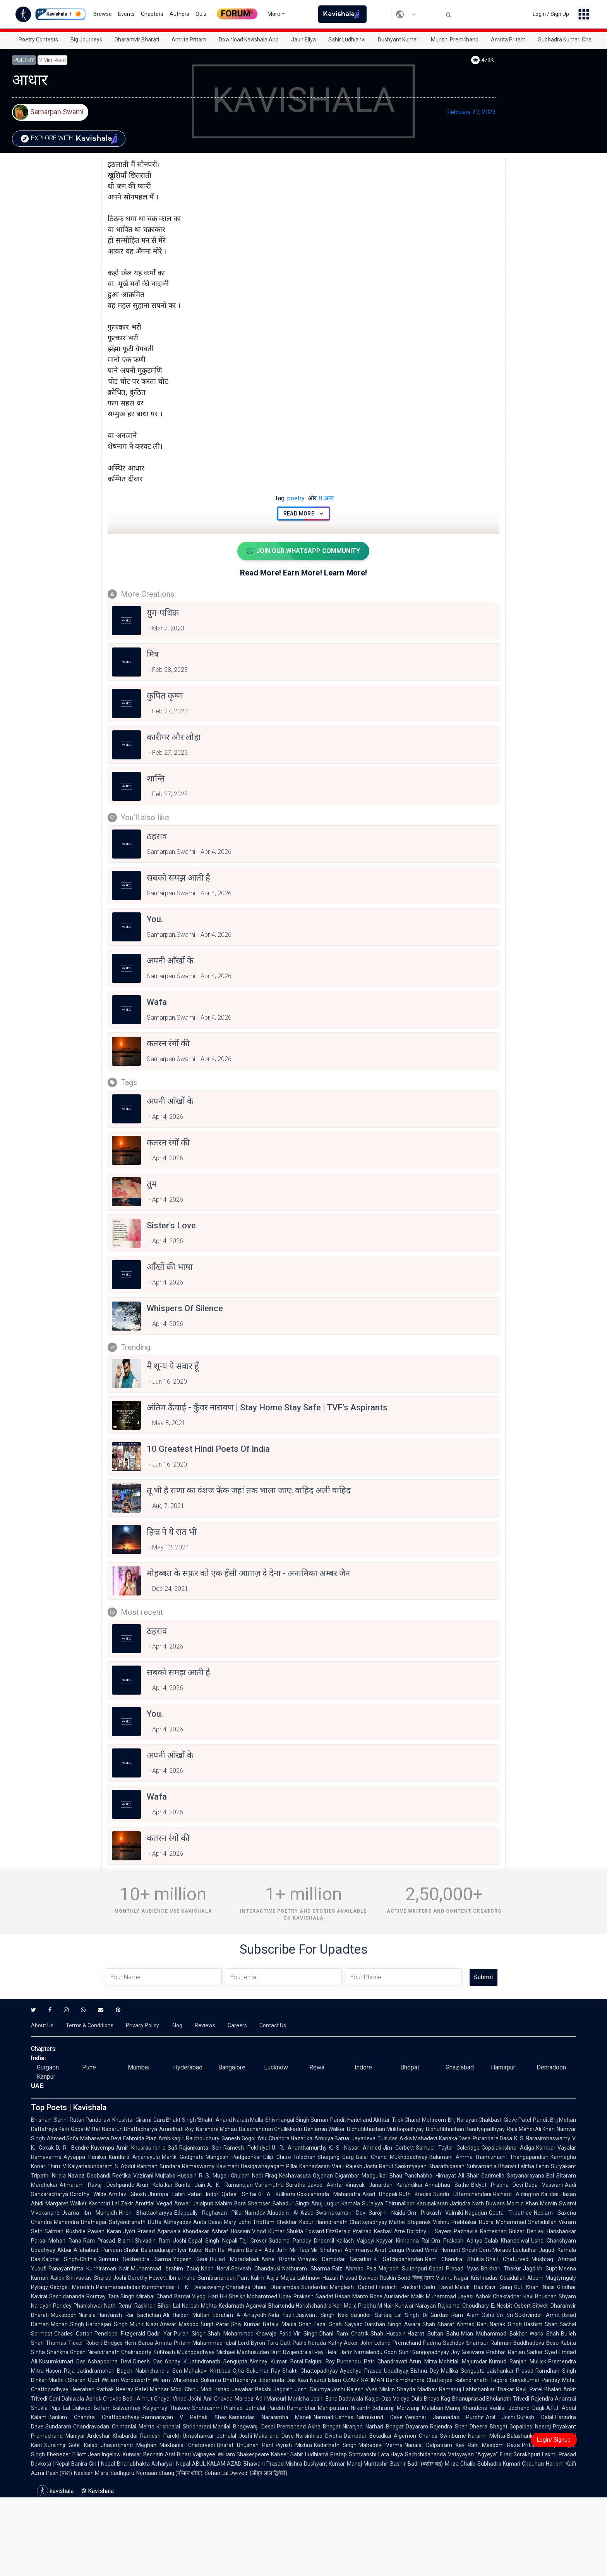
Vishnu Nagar (452, 2278)
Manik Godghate (183, 2157)
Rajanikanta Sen (200, 2148)
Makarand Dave (274, 2436)
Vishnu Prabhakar (455, 2222)
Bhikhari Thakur (501, 2268)
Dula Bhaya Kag (431, 2399)
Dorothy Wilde (88, 2194)
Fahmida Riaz (139, 2138)
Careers (237, 2025)
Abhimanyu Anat (365, 2250)
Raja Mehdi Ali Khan (531, 2129)
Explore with (70, 138)
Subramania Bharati (491, 2166)
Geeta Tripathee (510, 2213)
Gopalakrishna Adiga (508, 2148)
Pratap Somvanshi (353, 2454)
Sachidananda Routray (77, 2296)
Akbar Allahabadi (78, 2250)
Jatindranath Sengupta (218, 2361)
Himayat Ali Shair (458, 2175)
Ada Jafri (276, 2250)
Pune (89, 2067)
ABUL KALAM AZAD (217, 2464)
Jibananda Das (276, 2380)
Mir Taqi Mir (304, 2250)
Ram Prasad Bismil (108, 2241)
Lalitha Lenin (533, 2166)
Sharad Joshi (110, 2278)
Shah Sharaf (438, 2324)
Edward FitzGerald (328, 2231)
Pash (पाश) (59, 2473)
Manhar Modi (166, 2389)
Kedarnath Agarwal (242, 2306)
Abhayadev (177, 2222)
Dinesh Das (147, 2361)
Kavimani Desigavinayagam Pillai (256, 2166)
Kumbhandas (158, 2287)
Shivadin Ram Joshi (160, 2241)
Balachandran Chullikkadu (270, 2129)
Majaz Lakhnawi (301, 2278)
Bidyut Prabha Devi (497, 2185)
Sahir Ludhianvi (346, 39)
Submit (483, 1977)
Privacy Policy (142, 2025)
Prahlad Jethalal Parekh (254, 2408)
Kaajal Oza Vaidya (387, 2399)
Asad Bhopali (379, 2194)
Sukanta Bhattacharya (228, 2380)
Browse (102, 14)
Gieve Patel (517, 2120)
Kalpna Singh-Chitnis (69, 2259)
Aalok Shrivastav (71, 2278)
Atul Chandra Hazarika (285, 2138)
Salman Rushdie (65, 2231)
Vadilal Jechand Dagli (516, 2408)
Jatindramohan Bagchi (105, 2371)
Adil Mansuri (270, 2399)
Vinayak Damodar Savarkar (335, 2259)
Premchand (407, 2343)
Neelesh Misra (91, 2473)
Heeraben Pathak (92, 2389)
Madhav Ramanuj (439, 2389)
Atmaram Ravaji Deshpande (97, 2185)
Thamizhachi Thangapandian (512, 2157)
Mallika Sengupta (463, 2371)
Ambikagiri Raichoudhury (188, 2138)
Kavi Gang (498, 2287)
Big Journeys (86, 39)
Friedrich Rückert (398, 2287)
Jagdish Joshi (290, 2389)
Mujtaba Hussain (176, 2175)
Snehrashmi (207, 2408)
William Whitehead (175, 2380)
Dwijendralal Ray (303, 2352)
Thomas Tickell (65, 2343)
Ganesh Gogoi (238, 2138)
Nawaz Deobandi (89, 2175)
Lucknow (276, 2067)
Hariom (555, 2464)
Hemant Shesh (459, 2250)
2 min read (52, 60)
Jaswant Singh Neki (322, 2315)
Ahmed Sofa (62, 2138)
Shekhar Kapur (294, 2222)
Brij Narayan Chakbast (475, 2120)
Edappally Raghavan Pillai (208, 2213)
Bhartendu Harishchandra (299, 2306)
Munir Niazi (144, 2324)
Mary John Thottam (249, 2222)
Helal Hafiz (339, 2352)
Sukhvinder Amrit (537, 2315)
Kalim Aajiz (264, 2278)
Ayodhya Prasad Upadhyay (374, 2371)
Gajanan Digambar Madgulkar (350, 2175)
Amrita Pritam (188, 39)
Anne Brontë (278, 2259)
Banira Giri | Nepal (93, 2464)
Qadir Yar (159, 2333)
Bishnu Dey (424, 2371)
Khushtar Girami (131, 2120)
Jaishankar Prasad (510, 2371)
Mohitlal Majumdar (463, 2361)
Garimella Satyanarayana (512, 2175)
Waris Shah (544, 2333)
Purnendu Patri (356, 2361)
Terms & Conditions (89, 2025)
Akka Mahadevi (418, 2138)
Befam (102, 2408)
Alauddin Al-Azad (290, 2213)
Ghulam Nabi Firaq (254, 2175)
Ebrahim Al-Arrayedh (239, 2315)
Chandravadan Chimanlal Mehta (113, 2426)
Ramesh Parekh (160, 2436)
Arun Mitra (423, 2361)
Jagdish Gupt (540, 2268)
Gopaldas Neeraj (530, 2426)
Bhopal (409, 2067)
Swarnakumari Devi (341, 2213)
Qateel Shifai (238, 2194)
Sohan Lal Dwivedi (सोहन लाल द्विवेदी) (245, 2473)
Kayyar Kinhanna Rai (402, 2241)
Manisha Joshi (306, 2399)
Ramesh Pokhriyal (246, 2148)
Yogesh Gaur (190, 2259)
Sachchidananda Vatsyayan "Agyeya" (451, 2454)
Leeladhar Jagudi (534, 2250)
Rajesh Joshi (361, 2166)
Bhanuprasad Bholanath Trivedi (491, 2399)
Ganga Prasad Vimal (413, 2250)
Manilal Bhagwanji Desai (243, 2426)
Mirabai (145, 2296)
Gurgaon (48, 2067)
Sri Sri (504, 2315)
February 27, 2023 (471, 112)
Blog (176, 2025)
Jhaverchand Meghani (129, 2445)
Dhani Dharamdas (275, 2287)
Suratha (295, 2185)
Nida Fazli (281, 2315)
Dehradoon (551, 2067)
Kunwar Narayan (415, 2306)
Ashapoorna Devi (109, 2361)
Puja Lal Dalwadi (71, 2408)
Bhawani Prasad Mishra (272, 2464)
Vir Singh (305, 2333)
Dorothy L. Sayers (429, 2231)
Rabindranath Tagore (480, 2380)
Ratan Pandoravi (90, 2120)
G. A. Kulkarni (276, 2194)
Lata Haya (390, 2454)
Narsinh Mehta (486, 2436)
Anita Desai (207, 2222)
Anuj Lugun (325, 2203)
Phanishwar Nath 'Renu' (103, 2306)
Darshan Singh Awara (392, 2324)
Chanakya (238, 2287)
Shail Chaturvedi (508, 2259)
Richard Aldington (516, 2194)
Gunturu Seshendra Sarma (134, 2259)
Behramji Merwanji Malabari (407, 2408)
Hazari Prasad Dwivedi (350, 2278)
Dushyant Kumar (398, 39)
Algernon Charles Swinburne (430, 2436)
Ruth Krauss (415, 2194)
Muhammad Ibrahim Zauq (165, 2268)
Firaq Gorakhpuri (520, 2454)
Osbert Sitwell (531, 2306)
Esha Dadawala (345, 2399)
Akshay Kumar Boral (276, 2361)
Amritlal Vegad (153, 2203)
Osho (488, 2315)
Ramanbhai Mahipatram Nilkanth (328, 2408)
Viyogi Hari (205, 2296)
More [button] (273, 14)
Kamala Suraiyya (362, 2203)
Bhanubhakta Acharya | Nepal (153, 2464)
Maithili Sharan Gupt (73, 2380)
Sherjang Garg (335, 2157)
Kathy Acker (343, 2343)
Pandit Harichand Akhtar (360, 2120)
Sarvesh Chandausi (255, 2268)
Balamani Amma (451, 2157)
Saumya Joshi (327, 2389)
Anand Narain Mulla (239, 2120)
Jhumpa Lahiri (166, 2194)
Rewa (316, 2067)
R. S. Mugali (214, 2175)
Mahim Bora (230, 2203)
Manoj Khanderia (466, 2408)
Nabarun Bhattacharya (129, 2129)
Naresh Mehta (199, 2306)
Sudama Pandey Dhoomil (301, 2241)
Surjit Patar (215, 2324)
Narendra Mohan (216, 2129)
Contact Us (272, 2025)
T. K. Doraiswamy (200, 2287)
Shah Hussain (388, 2333)
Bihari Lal (169, 2306)
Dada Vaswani (544, 2185)
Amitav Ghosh (127, 2194)
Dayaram (417, 2426)
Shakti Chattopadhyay (310, 2371)
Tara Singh (121, 2296)
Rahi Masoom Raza (494, 2445)
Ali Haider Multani (186, 2315)
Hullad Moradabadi (234, 2259)
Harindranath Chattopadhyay (351, 2222)
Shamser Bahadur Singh (278, 2203)
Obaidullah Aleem (522, 2278)
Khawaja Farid (273, 2333)
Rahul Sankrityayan (403, 2166)
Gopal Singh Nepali (212, 2241)
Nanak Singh (505, 2324)
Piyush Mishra (294, 2445)
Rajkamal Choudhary (463, 2306)
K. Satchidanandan (398, 2259)
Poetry (24, 60)
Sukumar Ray (263, 2371)
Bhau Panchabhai (411, 2175)
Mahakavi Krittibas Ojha (214, 2371)
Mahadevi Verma (380, 2445)
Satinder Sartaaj (371, 2315)
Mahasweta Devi (100, 2138)
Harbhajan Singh (106, 2324)
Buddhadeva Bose (536, 2343)
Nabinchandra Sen (158, 2371)
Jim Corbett (398, 2148)
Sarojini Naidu (387, 2213)
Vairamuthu (269, 2185)
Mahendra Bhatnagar (80, 2222)
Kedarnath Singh (335, 2445)
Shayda (406, 2389)
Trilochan (304, 2157)
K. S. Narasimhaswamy (542, 2138)
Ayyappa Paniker (85, 2157)
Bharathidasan (447, 2166)
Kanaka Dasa (455, 2138)
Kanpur (46, 2076)
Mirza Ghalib (460, 2464)
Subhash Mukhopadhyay (183, 2352)
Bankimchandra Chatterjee (419, 2380)
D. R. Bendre (72, 2148)
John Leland (375, 2343)
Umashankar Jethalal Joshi (217, 2436)
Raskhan (145, 2306)
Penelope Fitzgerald (119, 2333)
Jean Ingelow (104, 2454)
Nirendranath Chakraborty (119, 2352)
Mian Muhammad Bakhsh (494, 2333)
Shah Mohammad (230, 2333)
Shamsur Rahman (488, 2343)
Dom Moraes (495, 2250)
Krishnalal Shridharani (183, 2426)
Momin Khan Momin (532, 2203)
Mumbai (138, 2067)
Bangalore (231, 2067)
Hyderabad (187, 2067)
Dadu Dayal (437, 2287)
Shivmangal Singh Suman (296, 2120)
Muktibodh (64, 2315)
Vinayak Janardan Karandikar (384, 2185)
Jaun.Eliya (303, 39)
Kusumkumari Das (62, 2361)
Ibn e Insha (182, 2278)
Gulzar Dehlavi (527, 2231)
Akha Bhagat (324, 2426)
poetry (290, 498)
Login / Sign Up (551, 14)
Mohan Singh (67, 2324)
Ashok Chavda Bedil (110, 2399)
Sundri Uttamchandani (462, 2194)
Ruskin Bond (395, 2278)
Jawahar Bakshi (251, 2389)
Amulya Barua (331, 2138)
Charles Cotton (73, 2333)
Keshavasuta (295, 2175)
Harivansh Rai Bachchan (129, 2315)
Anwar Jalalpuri (193, 2203)
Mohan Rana (64, 2241)
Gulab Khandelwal (507, 2241)
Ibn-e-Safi (165, 2148)
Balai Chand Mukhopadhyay (391, 2157)
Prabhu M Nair (375, 2306)
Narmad (323, 2417)
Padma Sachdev (443, 2343)
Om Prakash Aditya (456, 2241)
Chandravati (392, 2361)
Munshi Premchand (454, 39)
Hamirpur (503, 2067)
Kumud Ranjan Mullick (517, 2361)
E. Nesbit (501, 2306)
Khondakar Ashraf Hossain (216, 2231)
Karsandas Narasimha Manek (270, 2417)
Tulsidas (387, 2138)
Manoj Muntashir (367, 2464)
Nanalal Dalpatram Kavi (435, 2445)
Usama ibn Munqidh (89, 2213)
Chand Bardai (173, 2296)
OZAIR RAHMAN (363, 2380)
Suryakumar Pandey (534, 2380)
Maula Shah (296, 2324)
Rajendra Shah (449, 2426)
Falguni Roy (320, 2361)
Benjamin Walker (324, 2129)
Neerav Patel (132, 2389)
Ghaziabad (460, 2067)
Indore (363, 2067)
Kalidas (550, 2194)
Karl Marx (345, 2306)
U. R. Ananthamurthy (299, 2148)
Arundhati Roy (176, 2129)
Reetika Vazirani (132, 2175)
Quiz (201, 14)
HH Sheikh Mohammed (248, 2296)
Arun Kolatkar (154, 2185)
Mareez (244, 2399)
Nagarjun (476, 2213)
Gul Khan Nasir (534, 2287)
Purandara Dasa (492, 2138)
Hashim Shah (540, 2324)
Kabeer (279, 2454)
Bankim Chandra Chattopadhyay (93, 2417)
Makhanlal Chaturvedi (187, 2445)
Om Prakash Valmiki (435, 2213)
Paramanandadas (118, 2287)
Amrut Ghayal (154, 2399)
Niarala (87, 2315)
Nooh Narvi (215, 2268)
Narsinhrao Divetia (319, 2436)
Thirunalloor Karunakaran (416, 2203)
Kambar (546, 2148)
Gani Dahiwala (66, 2399)
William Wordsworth (126, 2380)
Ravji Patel (529, 2389)
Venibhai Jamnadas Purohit (444, 2417)
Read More (303, 514)
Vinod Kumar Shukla (278, 2231)
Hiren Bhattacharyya (145, 2213)
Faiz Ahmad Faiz (354, 2268)
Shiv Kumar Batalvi (255, 2324)
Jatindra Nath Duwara (477, 2203)
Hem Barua (139, 2343)
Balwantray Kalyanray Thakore (151, 2408)
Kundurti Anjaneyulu (134, 2157)
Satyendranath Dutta (135, 2222)
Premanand (291, 2426)
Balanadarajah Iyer (164, 2250)
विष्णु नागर (423, 2278)
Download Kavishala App (249, 39)
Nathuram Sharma (306, 2268)
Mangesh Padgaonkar (233, 2157)
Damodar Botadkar (368, 2436)
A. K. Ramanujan (230, 2185)
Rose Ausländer (390, 2296)
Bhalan (552, 2389)
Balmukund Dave (379, 2417)
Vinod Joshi (187, 2399)
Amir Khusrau (134, 2148)
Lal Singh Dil (411, 2315)
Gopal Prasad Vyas (453, 2268)
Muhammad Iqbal (214, 2343)
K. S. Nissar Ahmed (355, 2148)
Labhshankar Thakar (488, 2389)
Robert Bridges (104, 2343)
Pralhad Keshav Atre (379, 2231)
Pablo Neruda (309, 2343)
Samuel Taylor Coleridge (448, 2148)
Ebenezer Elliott (66, 2454)
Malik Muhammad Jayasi (442, 2296)
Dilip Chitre (277, 2157)
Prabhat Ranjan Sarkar (514, 2352)
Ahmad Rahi (472, 2324)
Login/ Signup (554, 2440)
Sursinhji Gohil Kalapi (71, 2445)
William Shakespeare (243, 2454)
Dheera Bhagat (489, 2426)
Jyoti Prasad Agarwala (152, 2231)
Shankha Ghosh (66, 2352)
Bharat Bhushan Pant (245, 2445)
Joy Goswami (467, 2352)
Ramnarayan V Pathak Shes (184, 2417)
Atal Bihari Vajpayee (190, 2454)
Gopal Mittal (85, 2129)
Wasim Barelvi (245, 2250)
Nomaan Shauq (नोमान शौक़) (169, 2473)
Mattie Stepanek (409, 2222)
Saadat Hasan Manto (342, 2296)
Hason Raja (60, 2371)
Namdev (255, 2213)
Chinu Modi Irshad (207, 2389)
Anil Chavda (218, 2399)
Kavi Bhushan (540, 2296)
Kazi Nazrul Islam (319, 2380)
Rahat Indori (203, 2194)
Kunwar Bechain (143, 2454)
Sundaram (58, 2426)
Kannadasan (314, 2166)
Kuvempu (102, 2148)
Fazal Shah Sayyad (338, 2324)
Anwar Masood (179, 2324)
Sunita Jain (190, 2185)
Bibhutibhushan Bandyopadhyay (465, 2129)
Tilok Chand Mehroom (419, 2120)
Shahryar (331, 2250)
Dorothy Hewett (147, 2278)
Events (126, 14)
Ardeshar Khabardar (112, 2436)
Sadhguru (122, 2473)
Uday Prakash (296, 2296)
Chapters (152, 14)
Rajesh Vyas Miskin (371, 2389)
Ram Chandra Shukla (454, 2259)
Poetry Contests (38, 39)
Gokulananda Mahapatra (328, 2194)
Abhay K (176, 2361)
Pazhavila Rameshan (480, 2231)
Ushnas (344, 2417)
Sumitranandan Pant (223, 2278)
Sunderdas (314, 2287)
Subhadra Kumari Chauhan (571, 39)
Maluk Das (469, 2287)
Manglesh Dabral (352, 2287)
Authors (179, 14)
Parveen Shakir (120, 2250)
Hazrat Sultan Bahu (433, 2333)
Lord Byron (251, 2343)
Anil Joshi (500, 2417)
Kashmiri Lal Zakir (111, 2203)
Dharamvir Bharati (137, 39)
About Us (42, 2025)
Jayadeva (364, 2138)
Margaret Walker (66, 2203)
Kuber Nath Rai (207, 2250)
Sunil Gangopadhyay (424, 2352)
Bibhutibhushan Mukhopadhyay (385, 2129)
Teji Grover (253, 2241)
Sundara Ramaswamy (186, 2166)
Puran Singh (190, 2333)
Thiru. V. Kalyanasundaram (80, 2166)
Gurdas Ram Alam (455, 2315)
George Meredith (72, 2287)
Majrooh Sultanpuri (403, 2268)
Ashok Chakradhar (498, 2296)
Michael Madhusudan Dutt (248, 2352)
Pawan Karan (104, 2231)
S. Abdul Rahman (136, 2166)
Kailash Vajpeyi (355, 2241)
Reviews (205, 2025)
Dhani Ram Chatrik (344, 2333)
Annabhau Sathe (447, 2185)
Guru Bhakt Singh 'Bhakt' (183, 2120)
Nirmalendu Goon (375, 2352)
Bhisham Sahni (49, 2120)
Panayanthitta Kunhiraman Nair (88, 2268)
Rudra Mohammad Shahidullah (518, 2222)
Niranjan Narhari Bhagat (373, 2426)
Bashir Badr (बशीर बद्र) (416, 2464)
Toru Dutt (279, 2343)
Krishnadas (484, 2278)
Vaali (338, 2166)
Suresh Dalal (535, 2417)
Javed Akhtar (325, 2185)
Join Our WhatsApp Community (303, 551)
